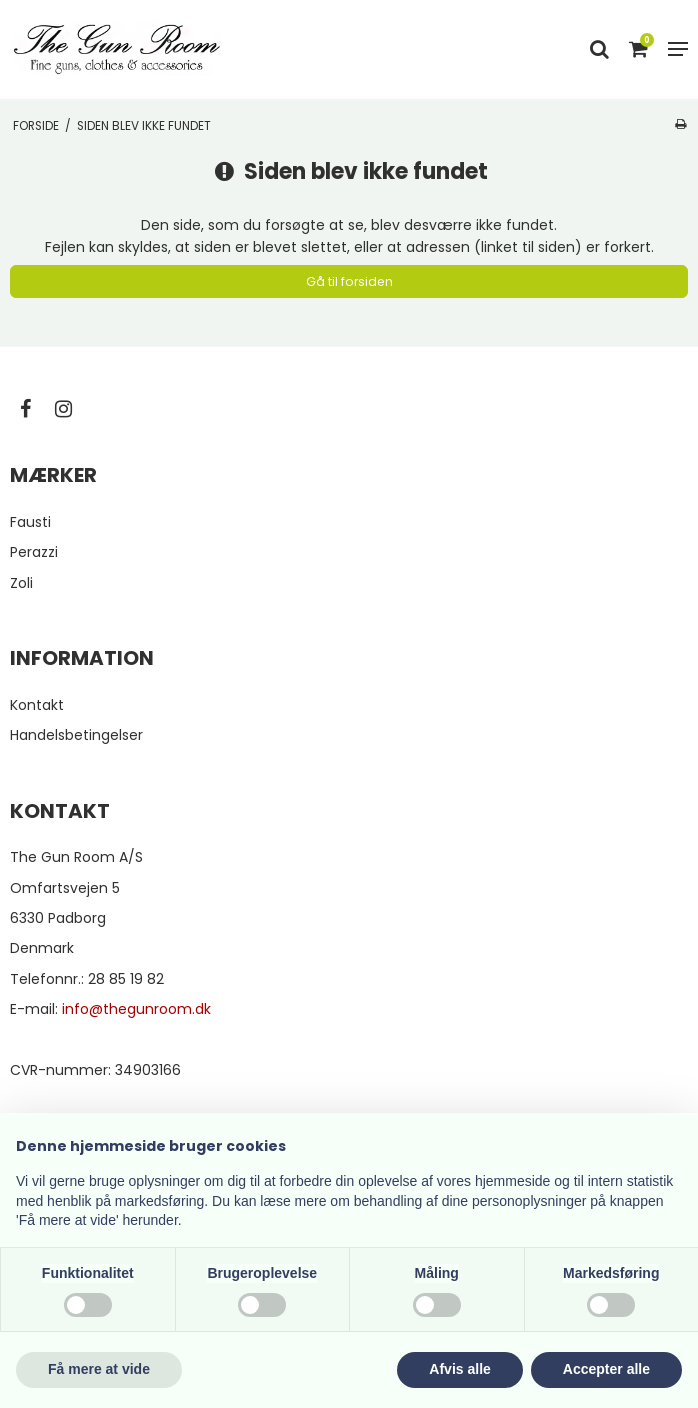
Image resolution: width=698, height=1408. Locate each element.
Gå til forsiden (349, 281)
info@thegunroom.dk (136, 1009)
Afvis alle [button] (459, 1369)
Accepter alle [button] (606, 1369)
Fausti (30, 522)
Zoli (21, 583)
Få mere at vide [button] (99, 1369)
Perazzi (34, 552)
